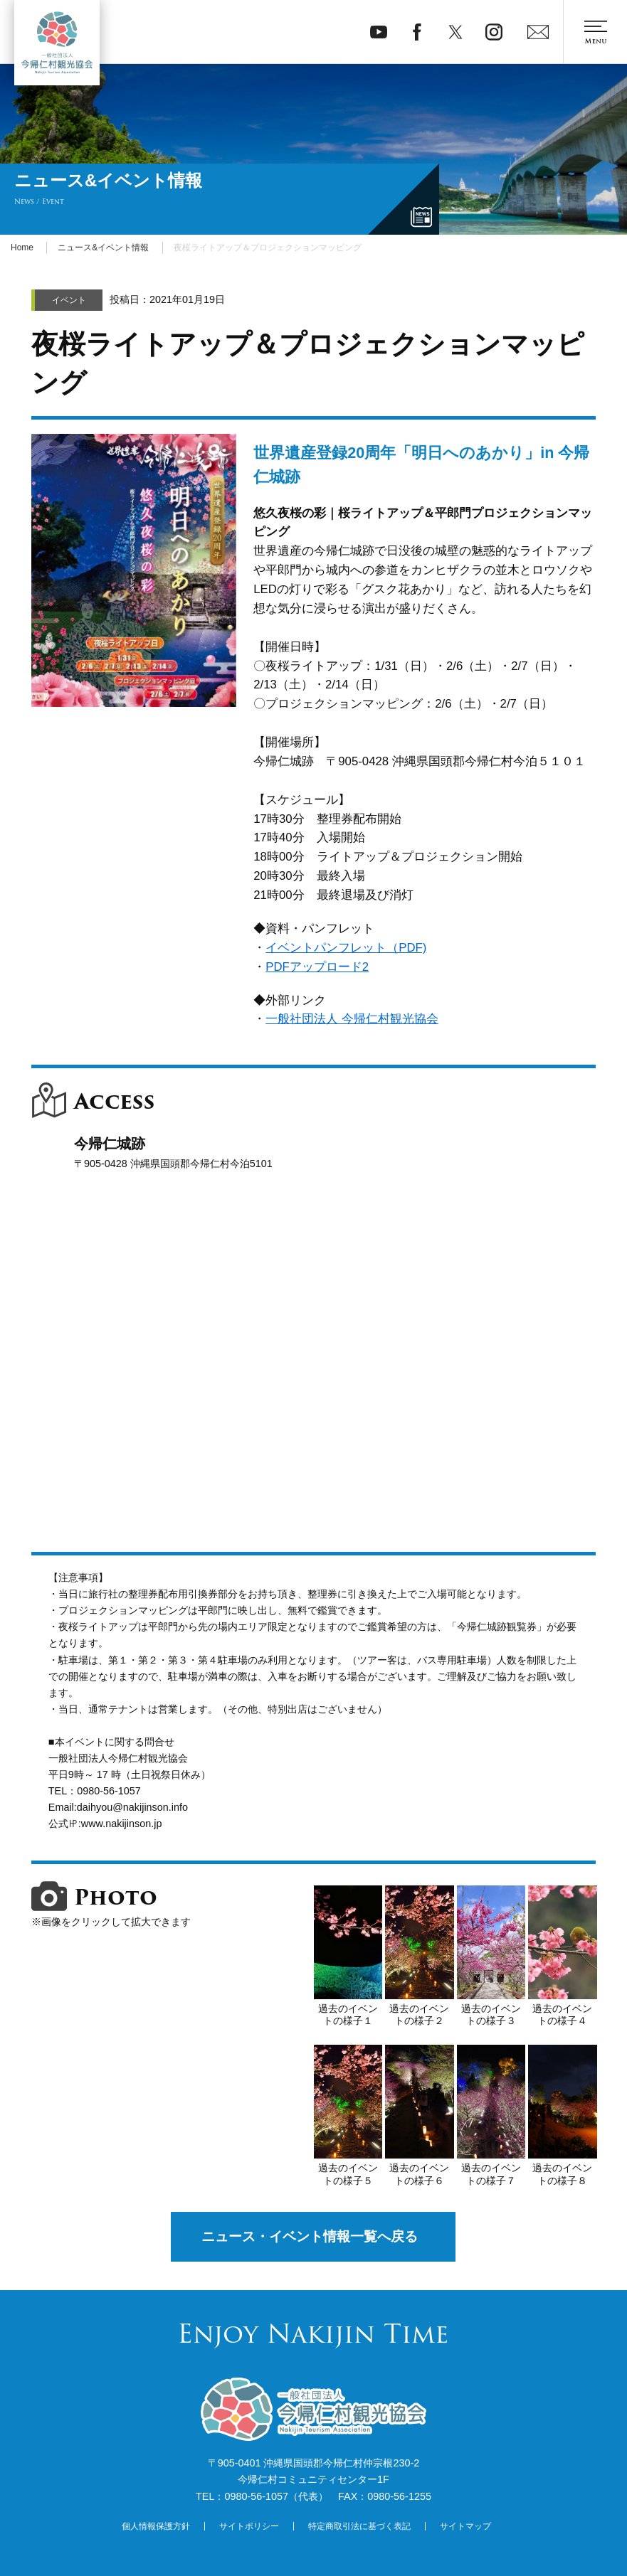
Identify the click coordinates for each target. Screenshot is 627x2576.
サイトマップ (465, 2526)
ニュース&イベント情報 (103, 247)
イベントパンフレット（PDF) (345, 947)
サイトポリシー (249, 2526)
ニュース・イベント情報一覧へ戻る (309, 2236)
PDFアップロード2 (317, 967)
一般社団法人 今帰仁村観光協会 (351, 1019)
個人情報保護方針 (156, 2526)
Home (22, 247)
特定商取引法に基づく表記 (359, 2526)
